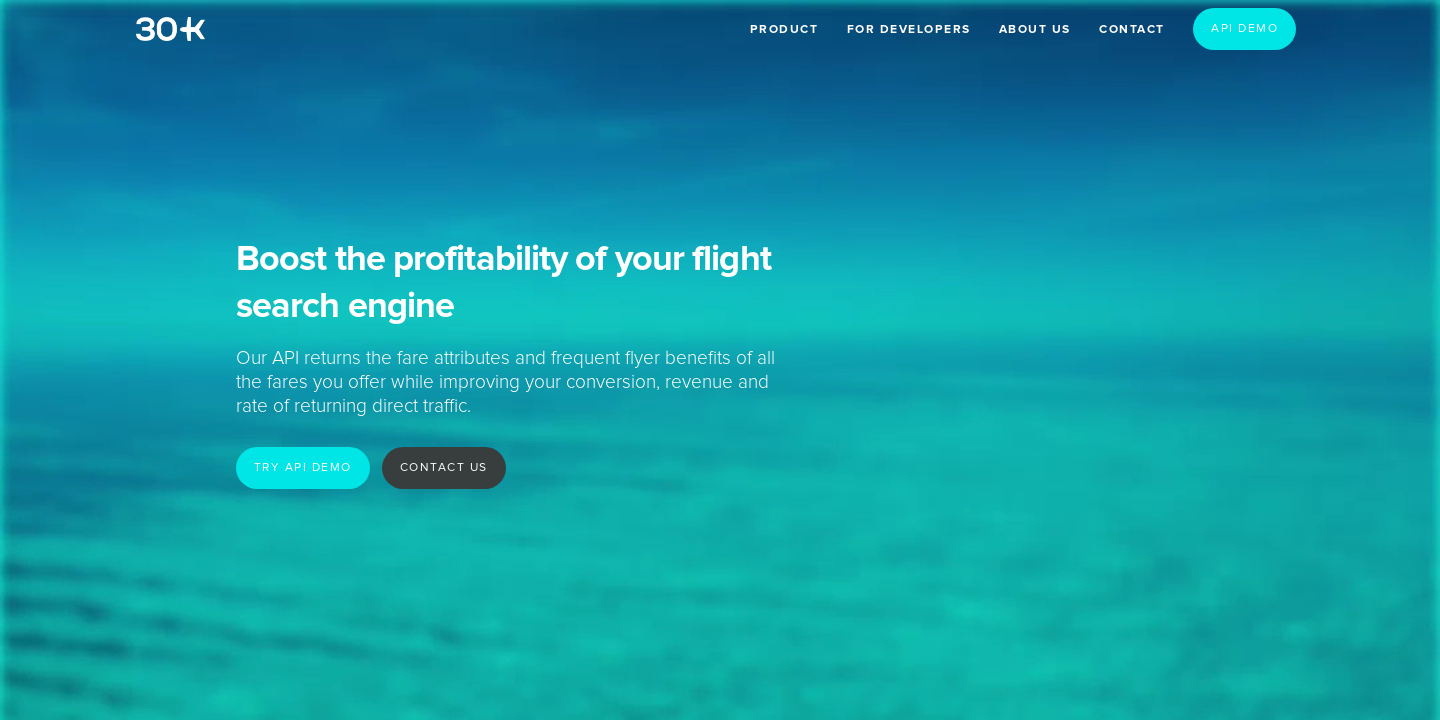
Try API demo (303, 468)
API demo (1244, 29)
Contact (1132, 30)
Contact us (444, 468)
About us (1035, 30)
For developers (909, 30)
